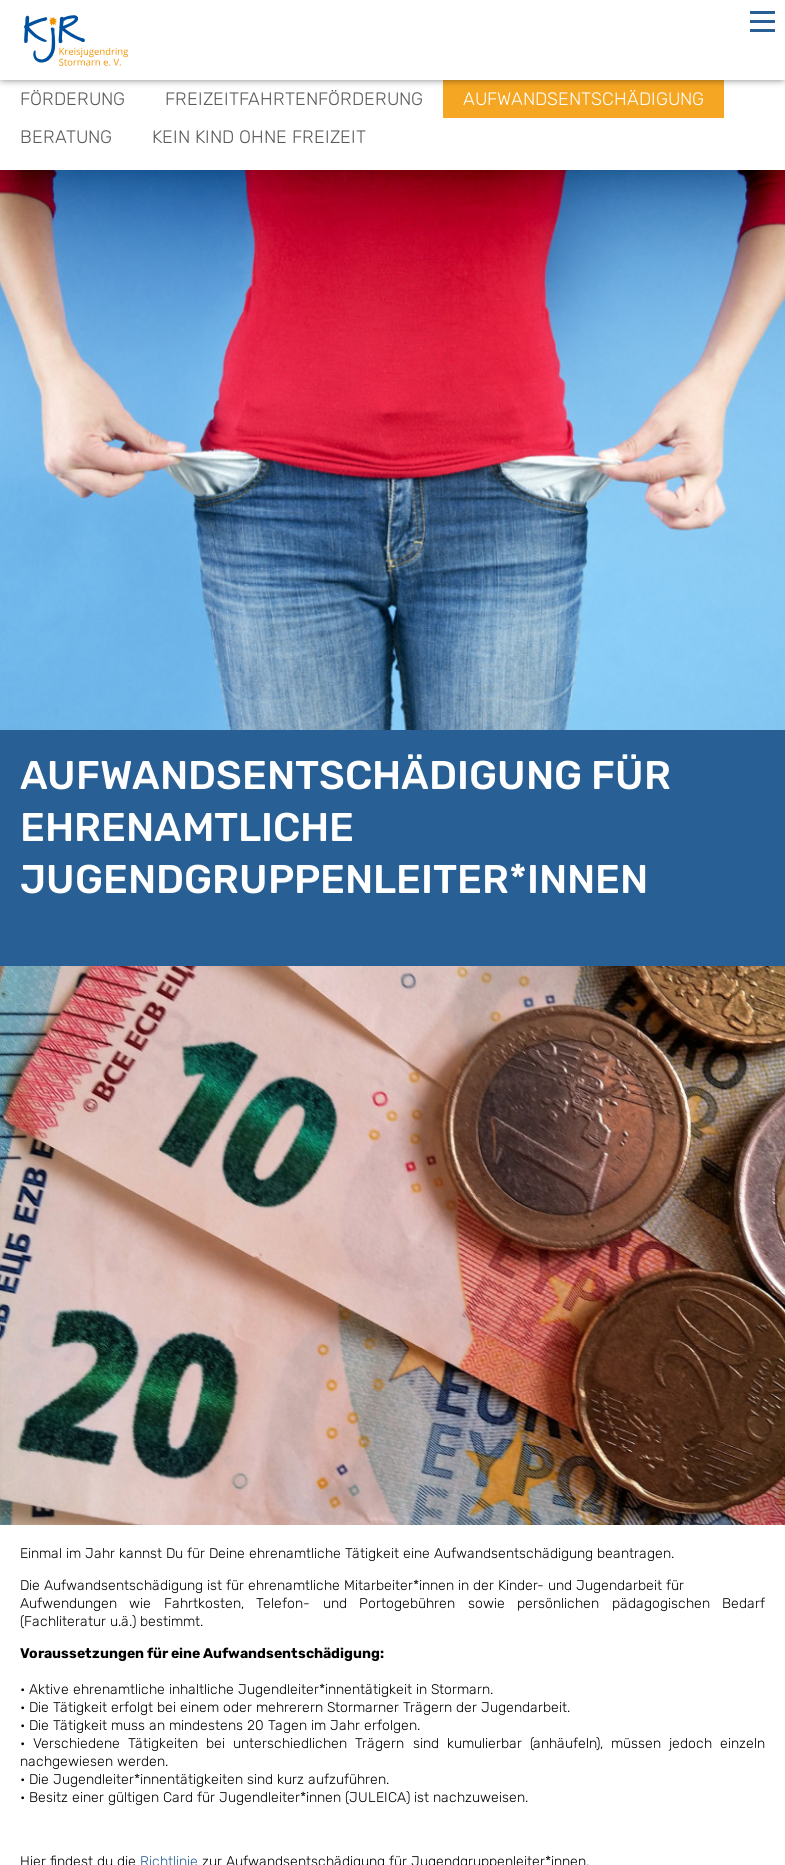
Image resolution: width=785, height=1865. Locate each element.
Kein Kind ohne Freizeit (259, 137)
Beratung (66, 137)
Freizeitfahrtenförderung (294, 99)
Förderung (72, 99)
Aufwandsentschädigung (583, 99)
